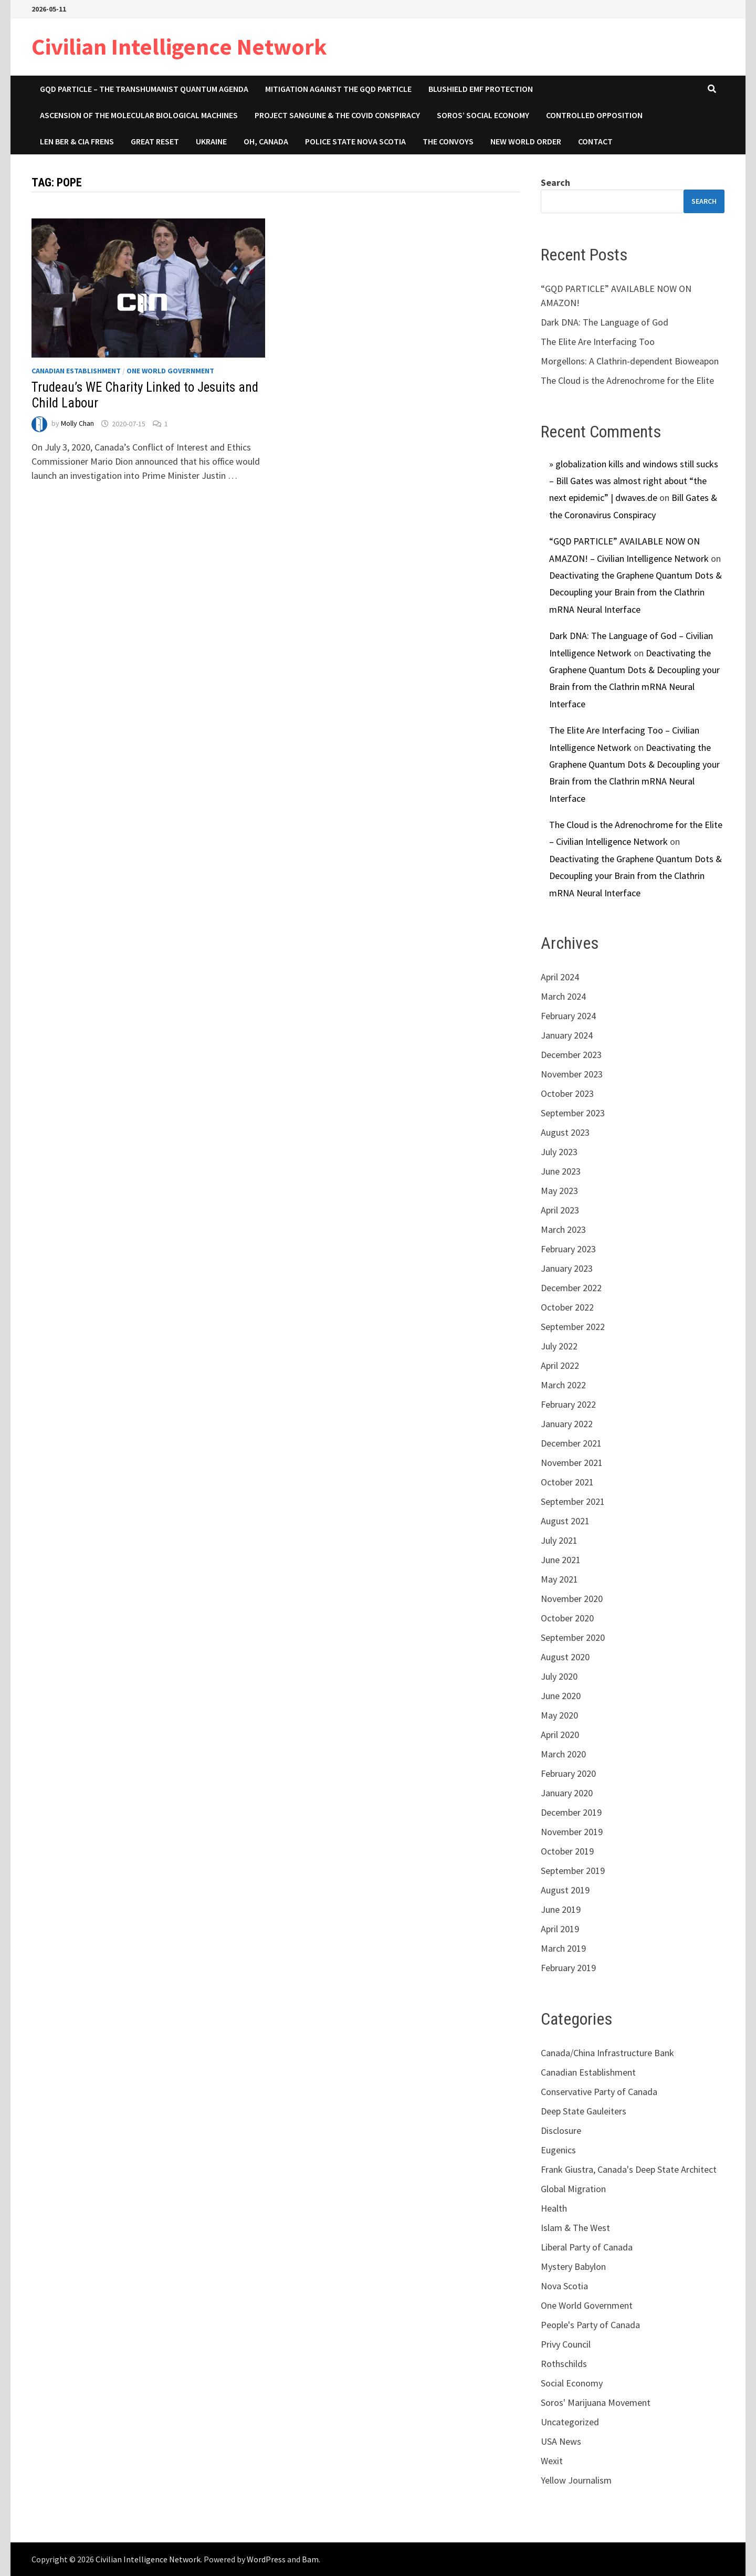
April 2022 (560, 1365)
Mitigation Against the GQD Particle (338, 88)
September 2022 (573, 1327)
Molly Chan (77, 423)
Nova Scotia (564, 2286)
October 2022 (567, 1307)
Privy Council (566, 2344)
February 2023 (568, 1249)
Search (555, 182)
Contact (595, 141)
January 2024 (567, 1035)
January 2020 (567, 1793)
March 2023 (563, 1229)
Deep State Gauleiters (583, 2111)
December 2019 (571, 1812)
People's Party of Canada (590, 2325)
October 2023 (567, 1093)
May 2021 (559, 1579)
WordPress (266, 2559)
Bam (310, 2559)
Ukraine (211, 141)
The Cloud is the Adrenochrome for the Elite (627, 380)
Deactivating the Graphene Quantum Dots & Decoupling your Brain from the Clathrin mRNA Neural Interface (635, 592)
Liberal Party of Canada (587, 2247)
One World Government (170, 370)
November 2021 (572, 1463)
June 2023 (561, 1171)
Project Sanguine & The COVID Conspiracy (337, 115)
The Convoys (448, 141)
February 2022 (568, 1404)
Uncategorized (570, 2422)
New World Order (525, 141)
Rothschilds (564, 2364)
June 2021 (561, 1560)
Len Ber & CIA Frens (77, 141)
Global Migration (573, 2189)
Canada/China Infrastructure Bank (607, 2053)
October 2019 (567, 1851)
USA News (561, 2441)
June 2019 (561, 1909)
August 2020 (565, 1657)
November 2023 (572, 1074)
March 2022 (563, 1385)
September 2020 (573, 1637)
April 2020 (560, 1735)
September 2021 (573, 1501)
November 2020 (572, 1599)
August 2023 (565, 1132)
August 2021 (565, 1521)
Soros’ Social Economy (483, 115)
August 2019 (565, 1890)
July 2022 (559, 1346)
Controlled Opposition (594, 115)
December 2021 (571, 1443)
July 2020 (559, 1676)
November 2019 (572, 1832)
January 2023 (567, 1268)
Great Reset (155, 141)
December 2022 (571, 1288)
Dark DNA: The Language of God (604, 322)
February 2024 (568, 1016)
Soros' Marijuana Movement (595, 2402)
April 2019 (560, 1929)
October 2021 (567, 1482)
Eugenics (558, 2150)
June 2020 (561, 1696)
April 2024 (560, 977)
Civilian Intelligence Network (179, 46)
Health (554, 2208)
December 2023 (571, 1055)
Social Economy (572, 2383)
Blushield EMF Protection (480, 88)
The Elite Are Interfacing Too (598, 342)
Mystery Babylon (573, 2266)
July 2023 (559, 1152)
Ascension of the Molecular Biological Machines (139, 115)
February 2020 (568, 1773)
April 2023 (560, 1210)
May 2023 (559, 1191)
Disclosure (561, 2130)
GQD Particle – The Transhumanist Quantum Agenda (144, 88)
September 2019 (573, 1871)
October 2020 (567, 1618)
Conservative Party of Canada (599, 2092)
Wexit (552, 2461)
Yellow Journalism (576, 2480)
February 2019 (568, 1968)
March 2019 (563, 1948)
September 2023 (573, 1113)
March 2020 (563, 1754)
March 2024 (563, 996)
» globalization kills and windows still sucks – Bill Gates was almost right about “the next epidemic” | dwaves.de (633, 481)
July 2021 (559, 1540)
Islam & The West (575, 2228)
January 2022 (567, 1424)
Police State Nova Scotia (355, 141)
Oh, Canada (266, 141)
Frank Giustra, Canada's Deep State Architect (629, 2169)
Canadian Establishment (76, 370)
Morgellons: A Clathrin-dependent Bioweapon (630, 361)
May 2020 (559, 1715)
